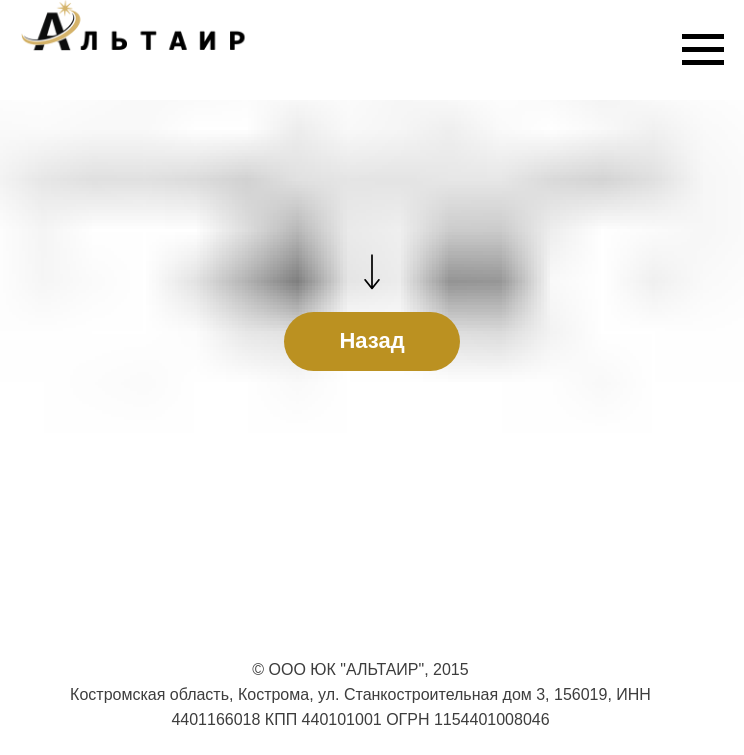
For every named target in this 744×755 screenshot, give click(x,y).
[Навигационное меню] (703, 50)
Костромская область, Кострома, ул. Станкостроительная (284, 694)
